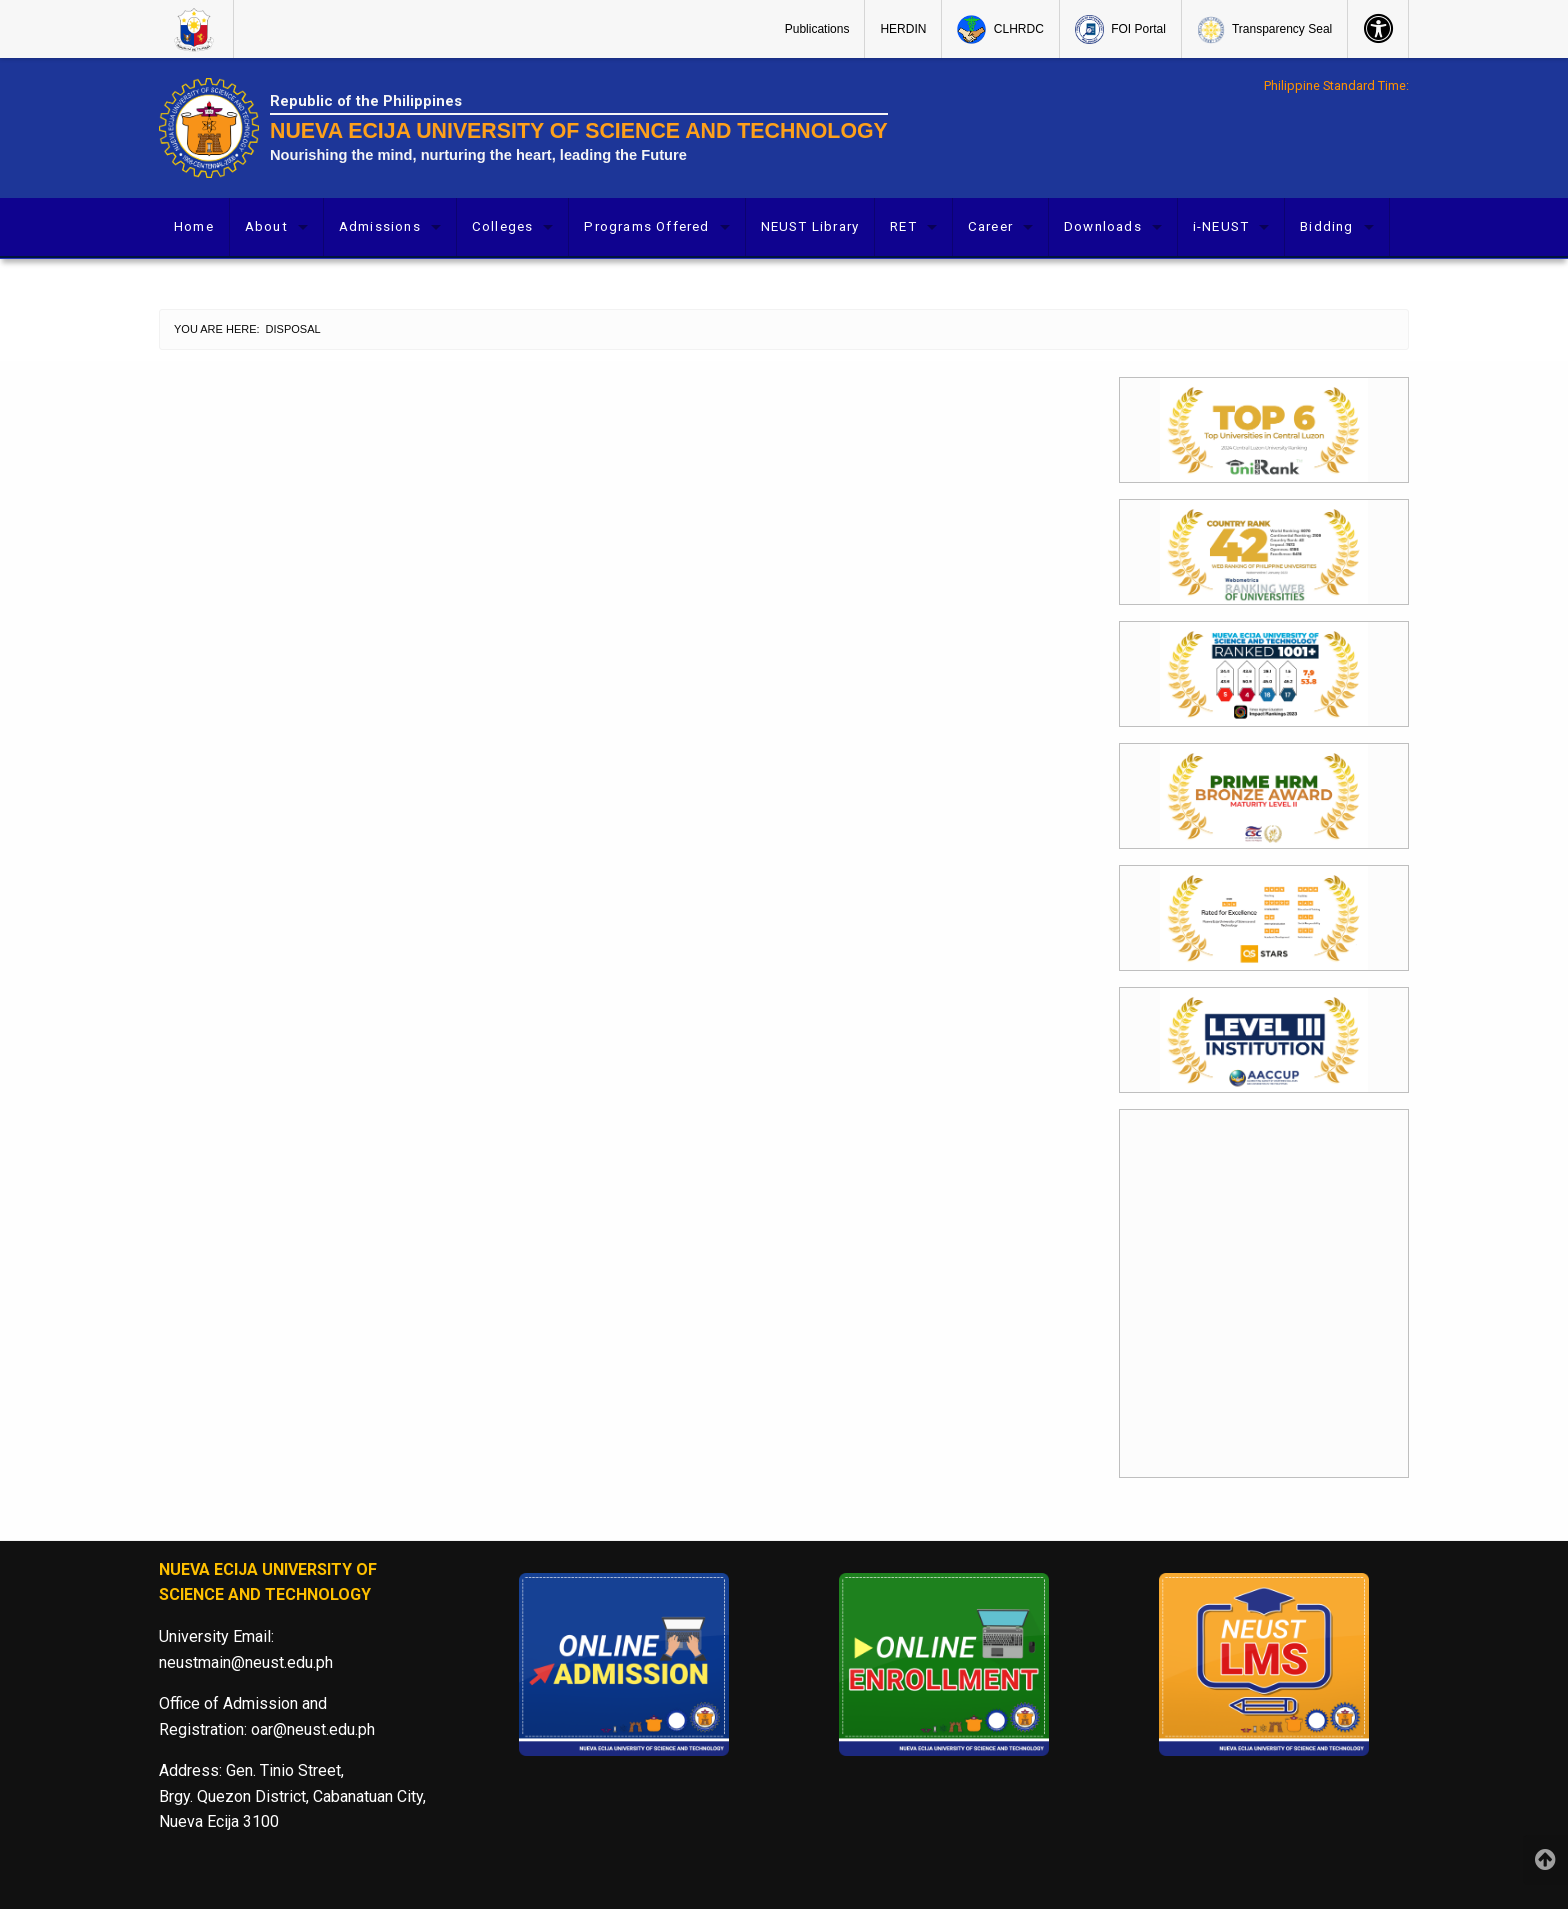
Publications (817, 29)
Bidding (1326, 226)
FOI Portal (1120, 29)
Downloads (1103, 226)
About (266, 226)
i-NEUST (1221, 226)
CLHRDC (1000, 29)
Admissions (380, 226)
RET (903, 226)
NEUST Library (810, 226)
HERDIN (903, 29)
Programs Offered (646, 226)
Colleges (503, 226)
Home (194, 226)
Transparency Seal (1264, 30)
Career (990, 226)
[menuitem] (196, 29)
